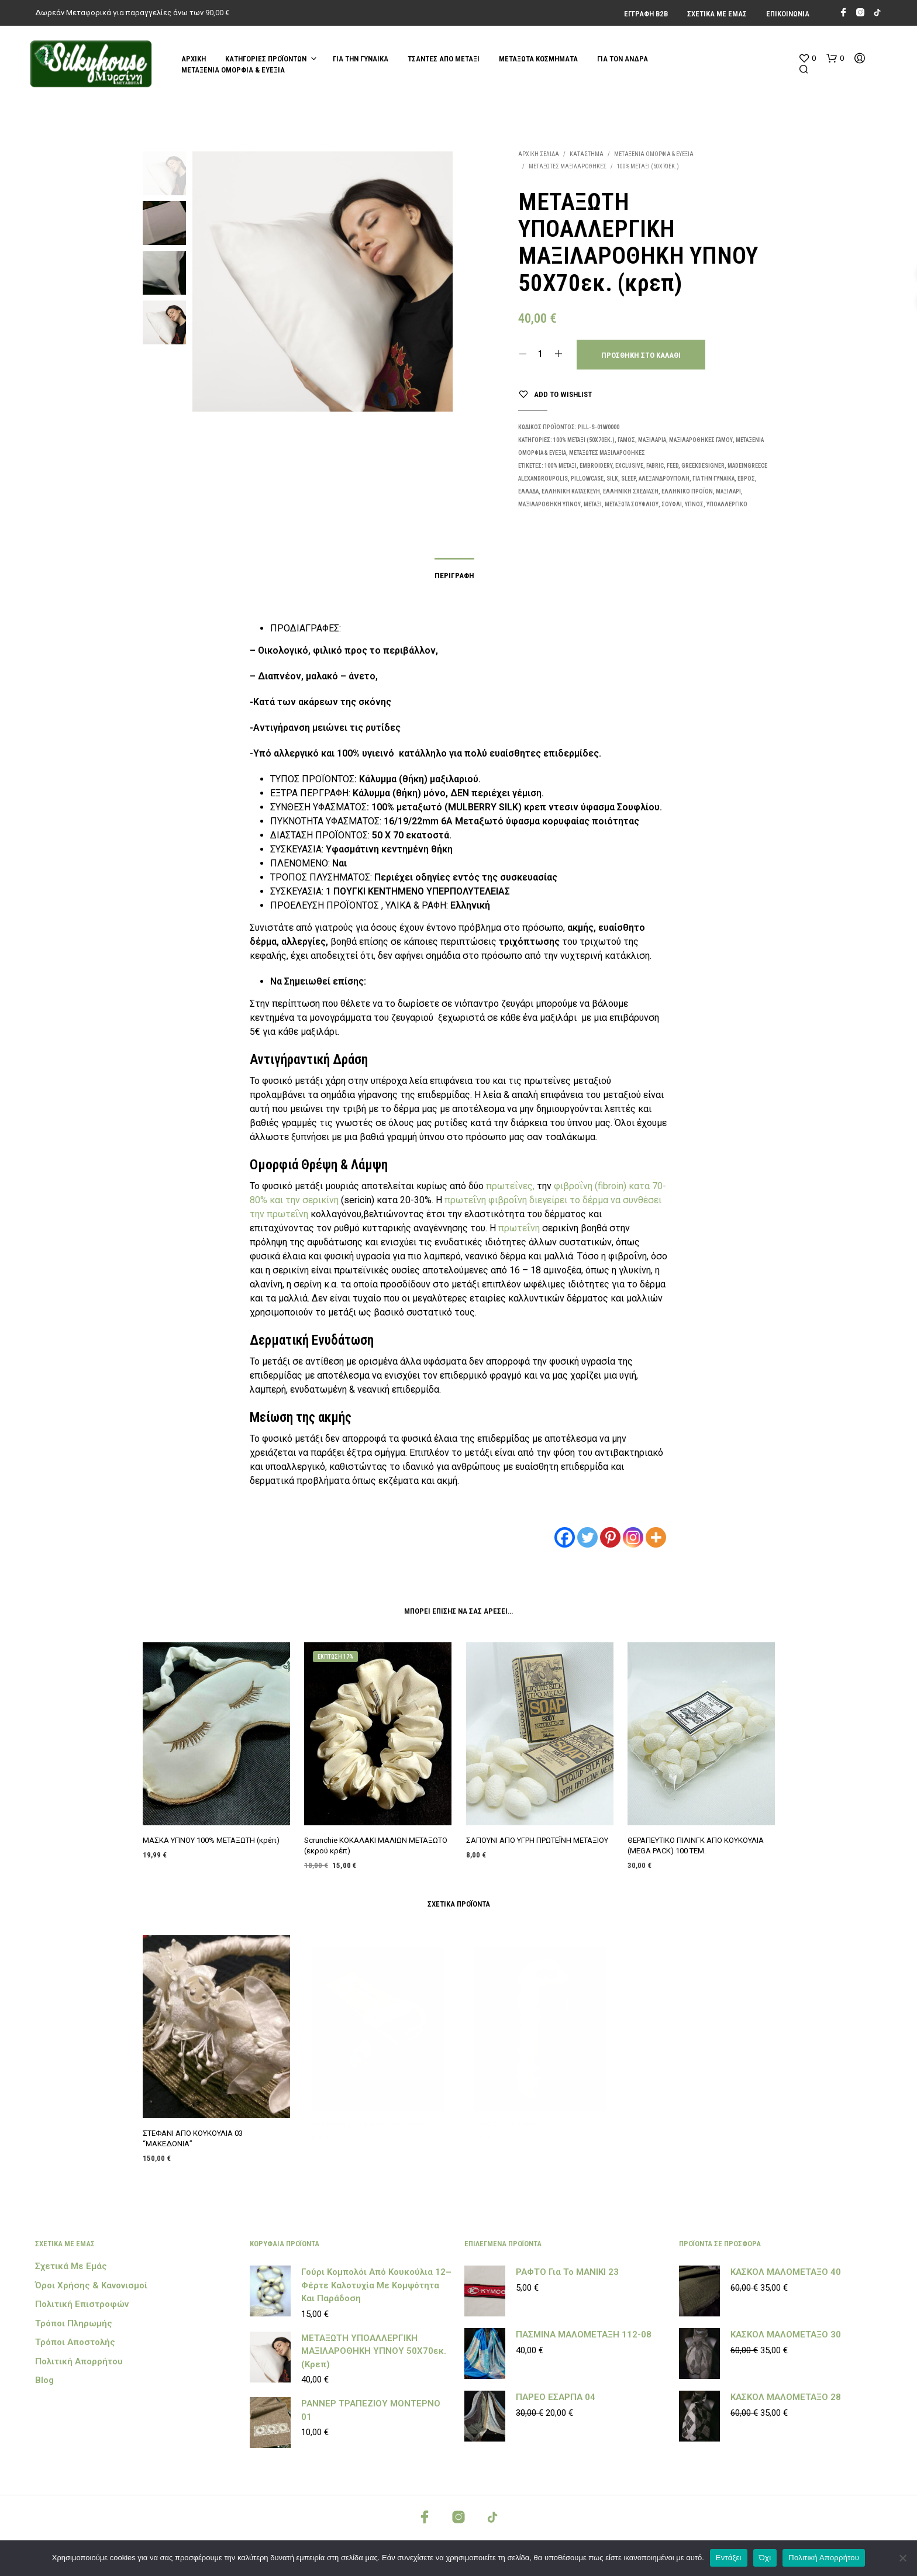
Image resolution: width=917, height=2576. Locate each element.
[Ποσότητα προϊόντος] (541, 354)
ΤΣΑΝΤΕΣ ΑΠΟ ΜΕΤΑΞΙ (444, 58)
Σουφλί (671, 504)
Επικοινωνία (787, 13)
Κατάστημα (587, 154)
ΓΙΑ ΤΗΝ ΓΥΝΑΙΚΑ (360, 58)
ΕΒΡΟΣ (746, 478)
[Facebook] (564, 1537)
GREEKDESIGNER (703, 465)
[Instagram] (633, 1537)
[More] (656, 1537)
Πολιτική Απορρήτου (79, 2361)
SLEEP (628, 478)
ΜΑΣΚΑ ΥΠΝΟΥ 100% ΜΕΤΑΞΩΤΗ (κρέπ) (211, 1836)
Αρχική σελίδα (538, 154)
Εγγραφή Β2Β (646, 13)
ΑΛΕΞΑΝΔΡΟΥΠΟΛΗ (664, 478)
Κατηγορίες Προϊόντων (265, 58)
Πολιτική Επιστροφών (82, 2304)
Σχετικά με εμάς (717, 13)
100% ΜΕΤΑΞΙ (560, 465)
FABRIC (655, 465)
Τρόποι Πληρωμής (73, 2323)
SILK (612, 478)
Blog (44, 2380)
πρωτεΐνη (466, 1200)
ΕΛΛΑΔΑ (528, 491)
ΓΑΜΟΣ (626, 440)
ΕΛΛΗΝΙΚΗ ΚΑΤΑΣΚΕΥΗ (571, 491)
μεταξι (593, 504)
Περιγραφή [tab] (454, 575)
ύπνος (694, 504)
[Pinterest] (610, 1537)
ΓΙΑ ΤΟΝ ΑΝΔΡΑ (622, 58)
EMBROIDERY (596, 465)
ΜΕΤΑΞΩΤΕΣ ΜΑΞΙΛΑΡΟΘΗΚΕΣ (567, 166)
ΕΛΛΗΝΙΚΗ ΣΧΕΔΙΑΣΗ (631, 491)
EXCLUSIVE (629, 465)
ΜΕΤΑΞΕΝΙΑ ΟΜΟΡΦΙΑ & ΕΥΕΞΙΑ (233, 69)
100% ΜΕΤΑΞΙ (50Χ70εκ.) (648, 166)
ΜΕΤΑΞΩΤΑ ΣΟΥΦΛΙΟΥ (632, 504)
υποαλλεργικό (726, 504)
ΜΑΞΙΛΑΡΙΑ (652, 440)
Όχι (765, 2557)
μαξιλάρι (728, 491)
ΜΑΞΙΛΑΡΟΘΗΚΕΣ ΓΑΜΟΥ (701, 440)
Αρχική (193, 58)
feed (672, 465)
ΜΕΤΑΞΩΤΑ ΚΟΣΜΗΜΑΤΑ (538, 58)
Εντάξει (729, 2557)
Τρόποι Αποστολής (75, 2342)
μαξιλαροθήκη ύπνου (549, 504)
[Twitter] (587, 1537)
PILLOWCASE (587, 478)
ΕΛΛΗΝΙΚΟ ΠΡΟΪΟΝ (687, 491)
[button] (807, 58)
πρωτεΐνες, (510, 1186)
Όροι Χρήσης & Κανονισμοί (91, 2285)
